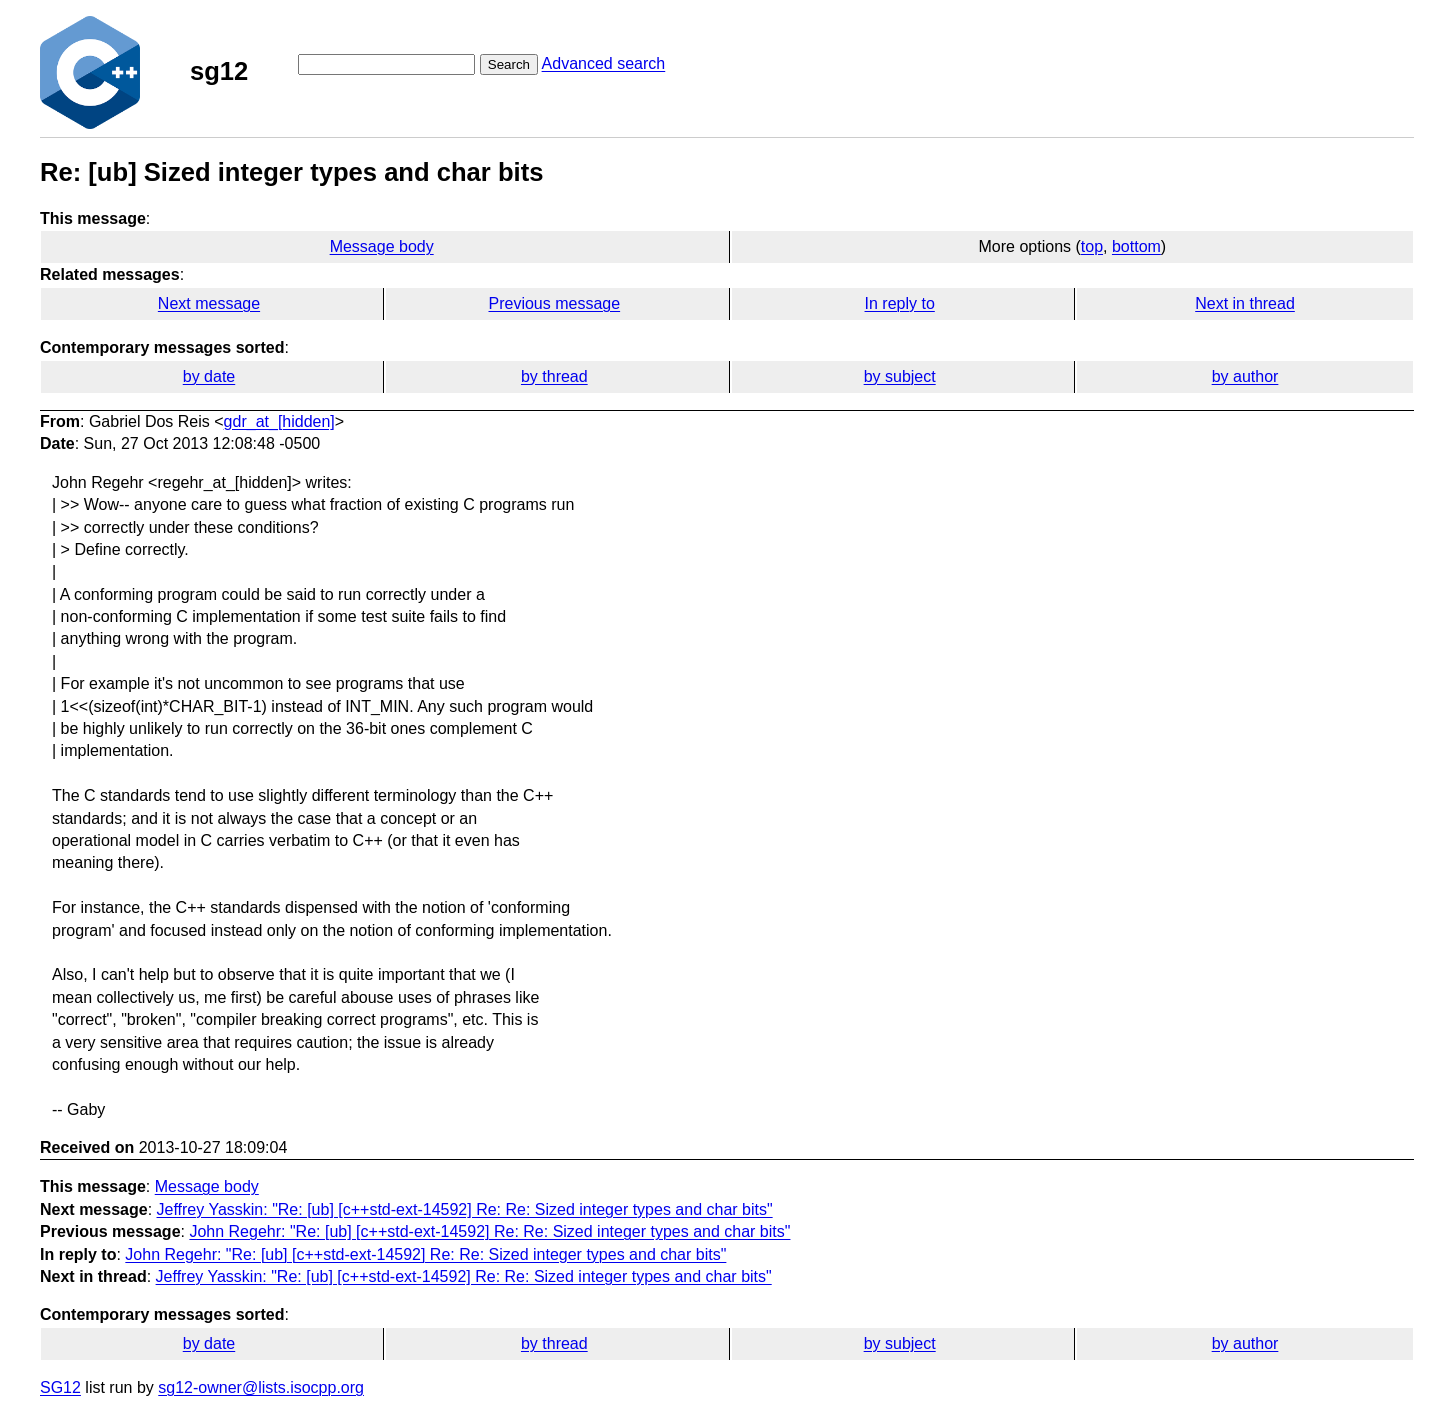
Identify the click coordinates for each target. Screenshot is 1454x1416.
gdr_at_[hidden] (279, 421)
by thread (554, 376)
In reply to (900, 303)
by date (209, 376)
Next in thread (1245, 303)
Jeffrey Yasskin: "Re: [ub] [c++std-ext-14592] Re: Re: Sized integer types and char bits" (465, 1209)
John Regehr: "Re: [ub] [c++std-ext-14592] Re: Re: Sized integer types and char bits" (489, 1231)
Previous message (555, 303)
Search (509, 64)
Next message (209, 303)
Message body (382, 246)
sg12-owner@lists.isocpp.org (261, 1387)
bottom (1136, 246)
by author (1245, 376)
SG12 (60, 1387)
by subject (900, 376)
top (1092, 246)
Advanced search (604, 63)
